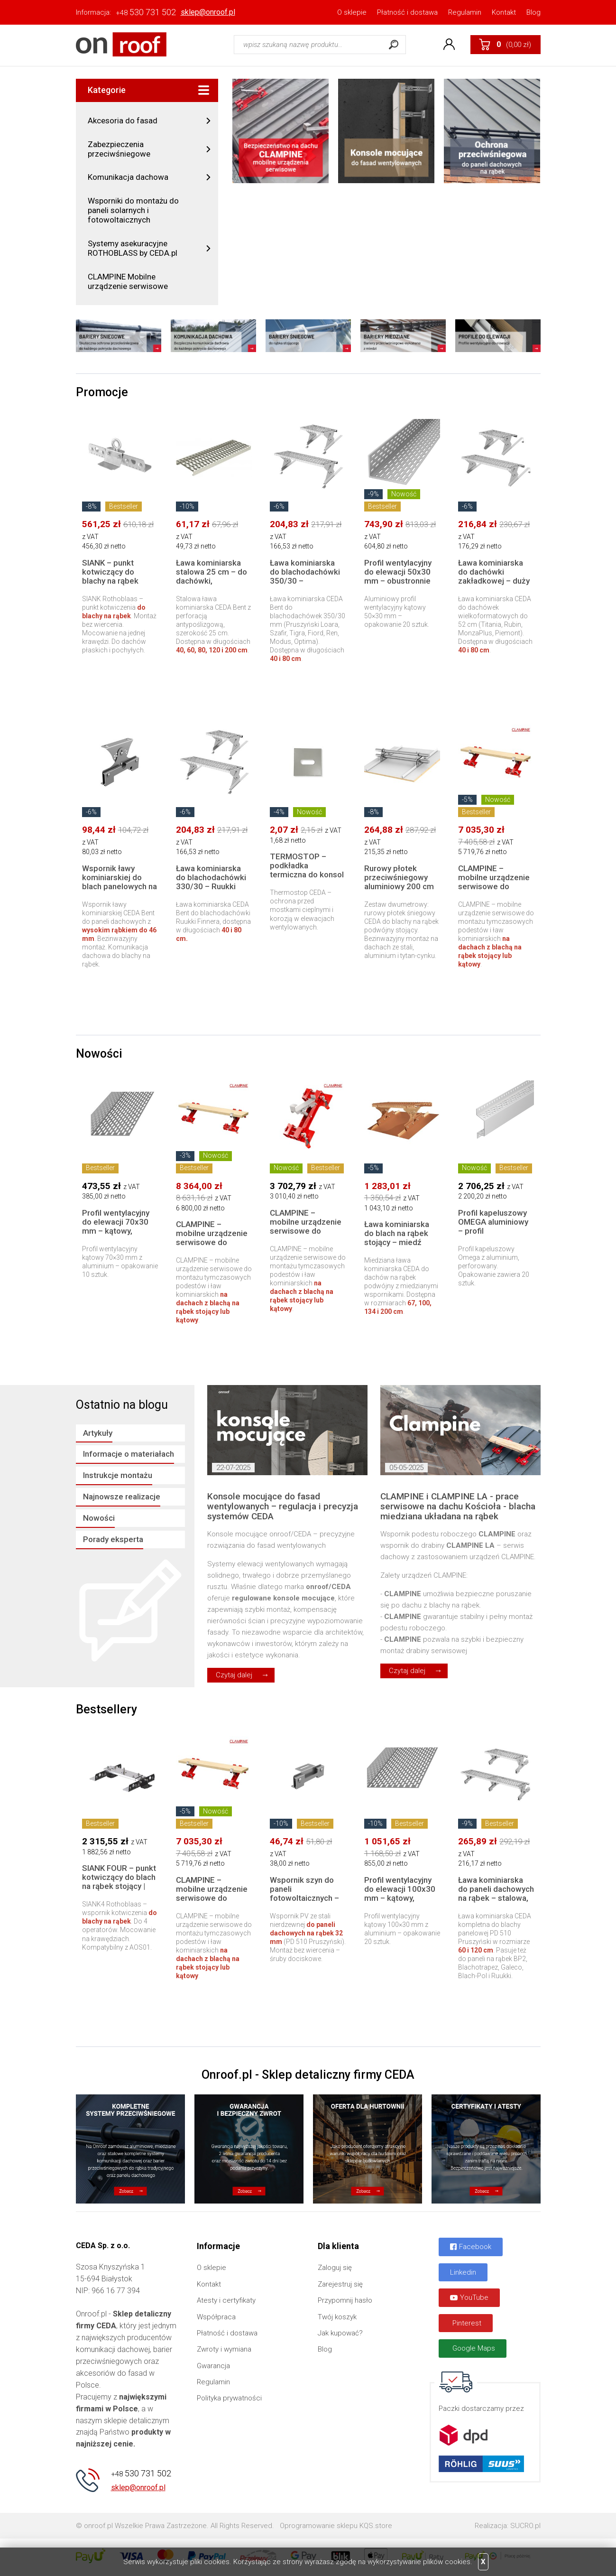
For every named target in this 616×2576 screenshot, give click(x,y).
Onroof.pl (121, 44)
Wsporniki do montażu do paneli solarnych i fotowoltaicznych (133, 210)
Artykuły (97, 1433)
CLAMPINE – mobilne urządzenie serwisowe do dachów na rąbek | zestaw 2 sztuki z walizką (212, 1246)
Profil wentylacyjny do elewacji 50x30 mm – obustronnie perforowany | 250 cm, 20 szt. (398, 581)
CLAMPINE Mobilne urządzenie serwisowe (128, 281)
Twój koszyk (337, 2317)
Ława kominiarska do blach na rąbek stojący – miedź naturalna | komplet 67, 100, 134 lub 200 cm (401, 1246)
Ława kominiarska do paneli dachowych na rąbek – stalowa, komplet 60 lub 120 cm (496, 1898)
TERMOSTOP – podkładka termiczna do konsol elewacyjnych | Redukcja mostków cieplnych (307, 879)
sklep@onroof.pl (208, 12)
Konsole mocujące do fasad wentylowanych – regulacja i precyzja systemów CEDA (282, 1506)
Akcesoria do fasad (122, 120)
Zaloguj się (335, 2267)
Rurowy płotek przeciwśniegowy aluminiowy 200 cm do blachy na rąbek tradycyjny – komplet (402, 886)
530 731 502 (146, 12)
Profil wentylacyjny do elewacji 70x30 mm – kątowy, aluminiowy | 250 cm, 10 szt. (119, 1231)
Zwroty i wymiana (224, 2349)
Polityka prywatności (229, 2398)
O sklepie (352, 12)
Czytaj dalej (234, 1675)
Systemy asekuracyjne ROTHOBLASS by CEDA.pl (132, 248)
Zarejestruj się (340, 2284)
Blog (533, 12)
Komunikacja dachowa (128, 177)
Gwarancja (213, 2366)
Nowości (99, 1518)
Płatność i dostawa (407, 12)
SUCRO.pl (525, 2525)
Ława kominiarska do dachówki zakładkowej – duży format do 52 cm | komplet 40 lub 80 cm (494, 585)
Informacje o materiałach (128, 1454)
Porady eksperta (113, 1539)
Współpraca (216, 2317)
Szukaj (393, 45)
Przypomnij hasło (345, 2300)
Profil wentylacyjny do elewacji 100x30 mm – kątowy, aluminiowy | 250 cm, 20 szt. (402, 1898)
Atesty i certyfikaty (226, 2300)
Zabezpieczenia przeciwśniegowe (119, 148)
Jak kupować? (340, 2333)
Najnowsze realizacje (121, 1496)
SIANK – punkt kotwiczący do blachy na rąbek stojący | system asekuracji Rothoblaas (111, 585)
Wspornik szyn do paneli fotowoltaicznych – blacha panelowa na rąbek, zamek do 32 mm (306, 1902)
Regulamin (464, 12)
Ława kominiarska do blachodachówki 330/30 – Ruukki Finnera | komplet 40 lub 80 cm (213, 886)
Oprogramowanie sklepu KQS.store (336, 2525)
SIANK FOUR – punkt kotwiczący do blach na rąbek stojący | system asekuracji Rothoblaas (119, 1886)
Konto (449, 44)
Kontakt (504, 12)
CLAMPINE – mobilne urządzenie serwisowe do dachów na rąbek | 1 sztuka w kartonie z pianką (306, 1235)
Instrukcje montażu (117, 1475)
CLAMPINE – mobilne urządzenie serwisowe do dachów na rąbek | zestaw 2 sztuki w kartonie (494, 891)
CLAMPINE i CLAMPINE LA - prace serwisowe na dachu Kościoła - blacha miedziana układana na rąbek (457, 1506)
